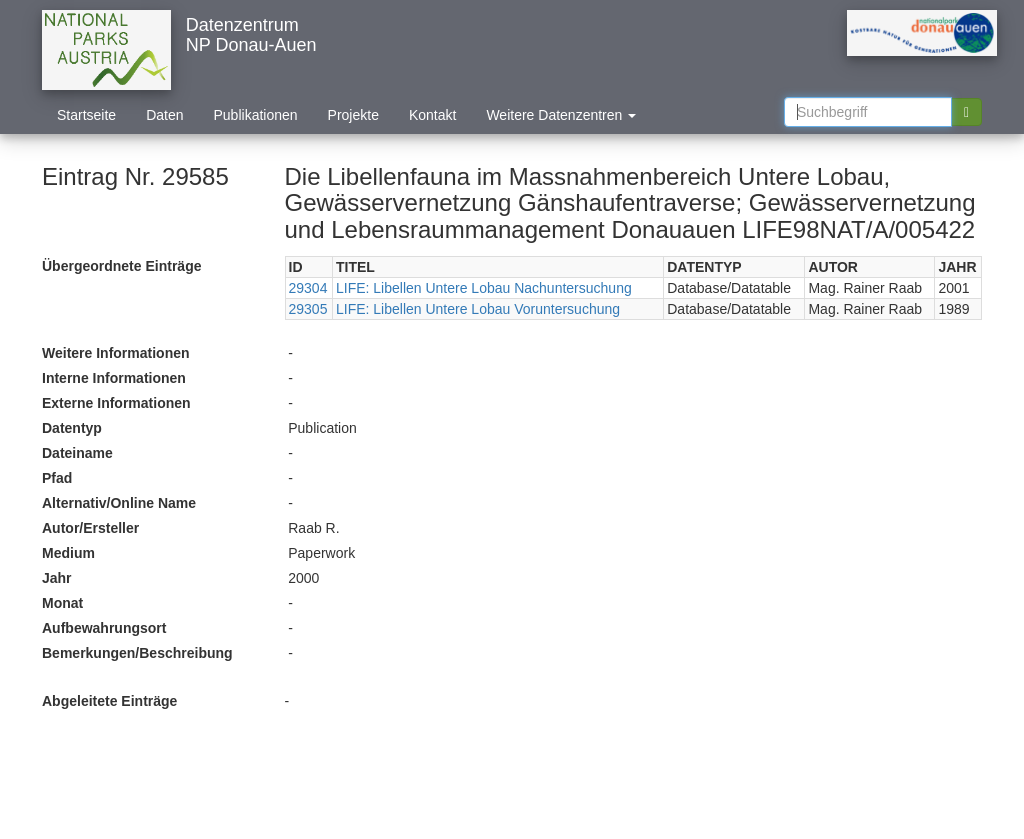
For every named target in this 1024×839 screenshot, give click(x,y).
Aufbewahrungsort (104, 628)
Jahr (57, 578)
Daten (164, 115)
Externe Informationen (116, 403)
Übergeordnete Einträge (121, 266)
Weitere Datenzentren (561, 115)
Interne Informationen (114, 378)
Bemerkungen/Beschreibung (137, 653)
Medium (68, 553)
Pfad (57, 478)
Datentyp (72, 428)
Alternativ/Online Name (119, 503)
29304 (308, 288)
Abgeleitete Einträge (109, 701)
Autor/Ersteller (90, 528)
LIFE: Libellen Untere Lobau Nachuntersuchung (484, 288)
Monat (62, 603)
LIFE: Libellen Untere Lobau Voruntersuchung (478, 309)
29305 (308, 309)
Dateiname (77, 453)
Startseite (86, 115)
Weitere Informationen (116, 353)
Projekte (353, 115)
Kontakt (432, 115)
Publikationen (256, 115)
